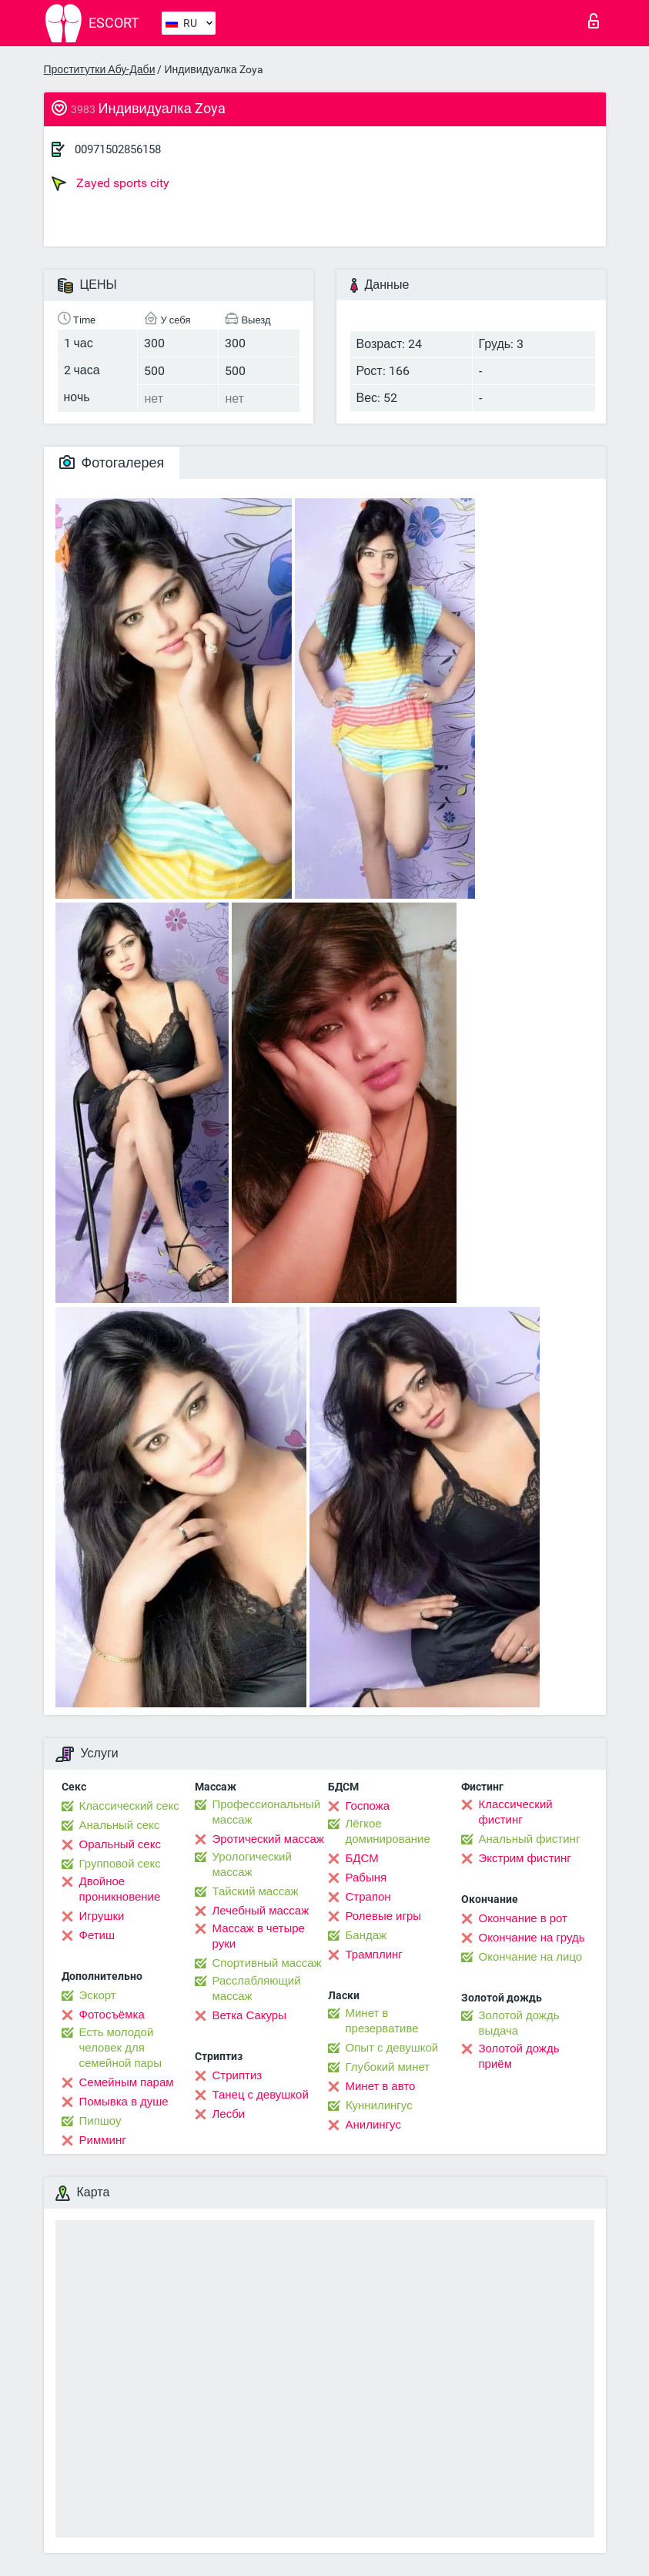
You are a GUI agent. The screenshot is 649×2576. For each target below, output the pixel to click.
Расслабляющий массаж (256, 1988)
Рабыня (366, 1877)
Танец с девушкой (260, 2095)
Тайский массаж (255, 1891)
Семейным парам (126, 2082)
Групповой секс (120, 1864)
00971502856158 (118, 149)
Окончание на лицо (531, 1957)
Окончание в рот (523, 1918)
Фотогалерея (112, 462)
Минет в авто (381, 2086)
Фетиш (97, 1935)
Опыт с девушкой (392, 2048)
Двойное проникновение (120, 1889)
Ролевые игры (384, 1916)
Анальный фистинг (529, 1839)
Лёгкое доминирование (388, 1831)
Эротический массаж (268, 1839)
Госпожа (368, 1806)
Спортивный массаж (267, 1963)
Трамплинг (374, 1954)
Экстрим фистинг (525, 1858)
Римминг (102, 2140)
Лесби (229, 2114)
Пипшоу (100, 2121)
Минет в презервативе (382, 2020)
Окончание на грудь (532, 1938)
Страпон (368, 1897)
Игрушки (102, 1916)
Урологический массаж (252, 1864)
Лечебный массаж (260, 1911)
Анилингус (373, 2125)
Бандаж (366, 1935)
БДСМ (362, 1858)
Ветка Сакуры (249, 2015)
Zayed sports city (110, 183)
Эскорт (97, 1995)
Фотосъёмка (112, 2015)
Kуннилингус (379, 2105)
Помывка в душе (124, 2102)
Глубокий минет (388, 2067)
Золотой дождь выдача (519, 2023)
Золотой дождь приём (519, 2056)
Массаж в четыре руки (258, 1936)
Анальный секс (119, 1825)
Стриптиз (237, 2075)
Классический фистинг (516, 1812)
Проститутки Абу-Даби (100, 69)
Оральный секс (120, 1844)
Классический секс (129, 1806)
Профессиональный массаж (266, 1812)
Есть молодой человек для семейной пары (120, 2047)
